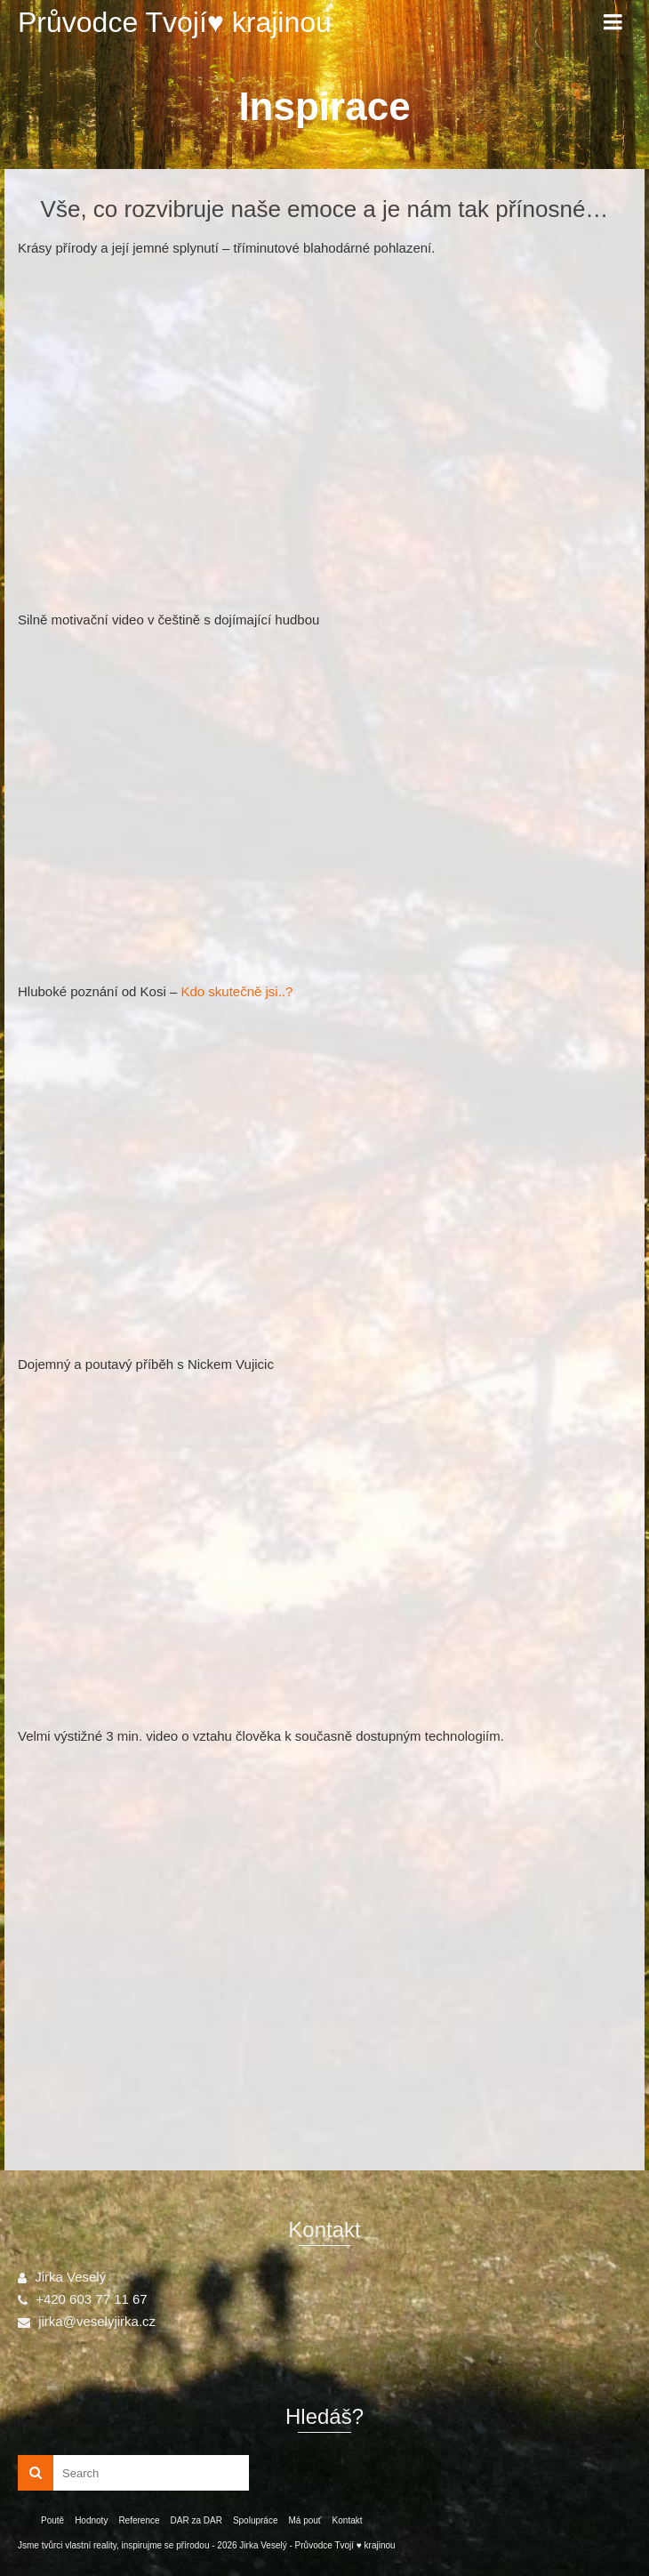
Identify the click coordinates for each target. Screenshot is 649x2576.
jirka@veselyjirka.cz (87, 2321)
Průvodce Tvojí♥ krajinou (175, 22)
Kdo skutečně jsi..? (236, 991)
